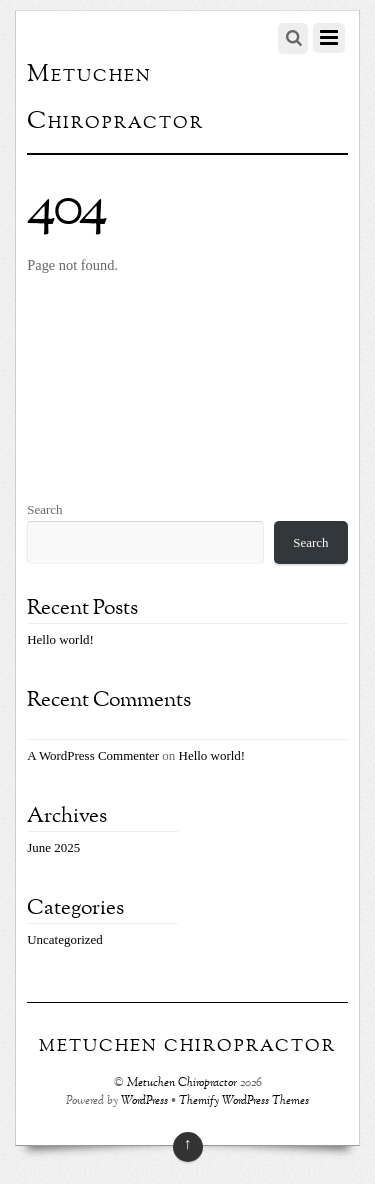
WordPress (144, 1101)
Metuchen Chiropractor (182, 1083)
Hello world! (60, 639)
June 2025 (53, 847)
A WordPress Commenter (93, 755)
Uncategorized (65, 939)
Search (44, 509)
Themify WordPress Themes (244, 1101)
